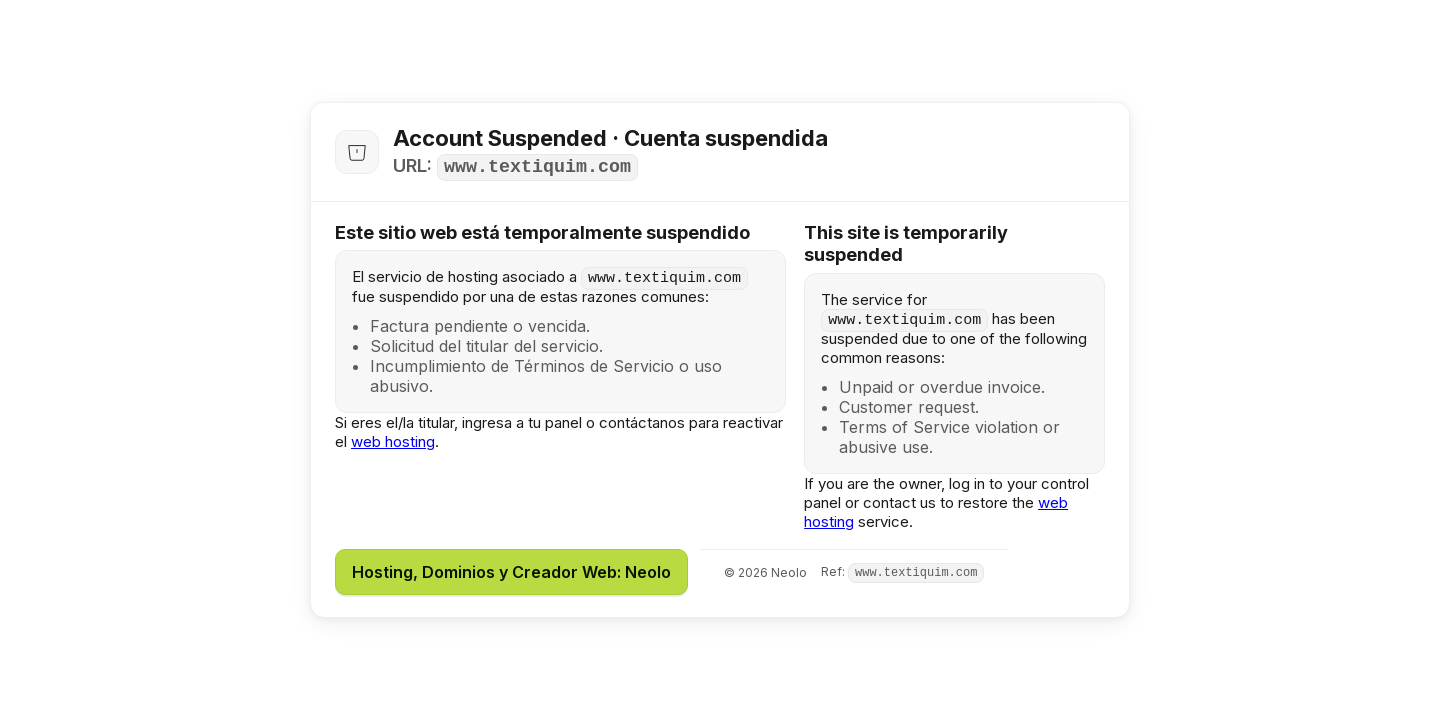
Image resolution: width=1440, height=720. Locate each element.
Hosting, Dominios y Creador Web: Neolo (511, 572)
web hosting (393, 441)
